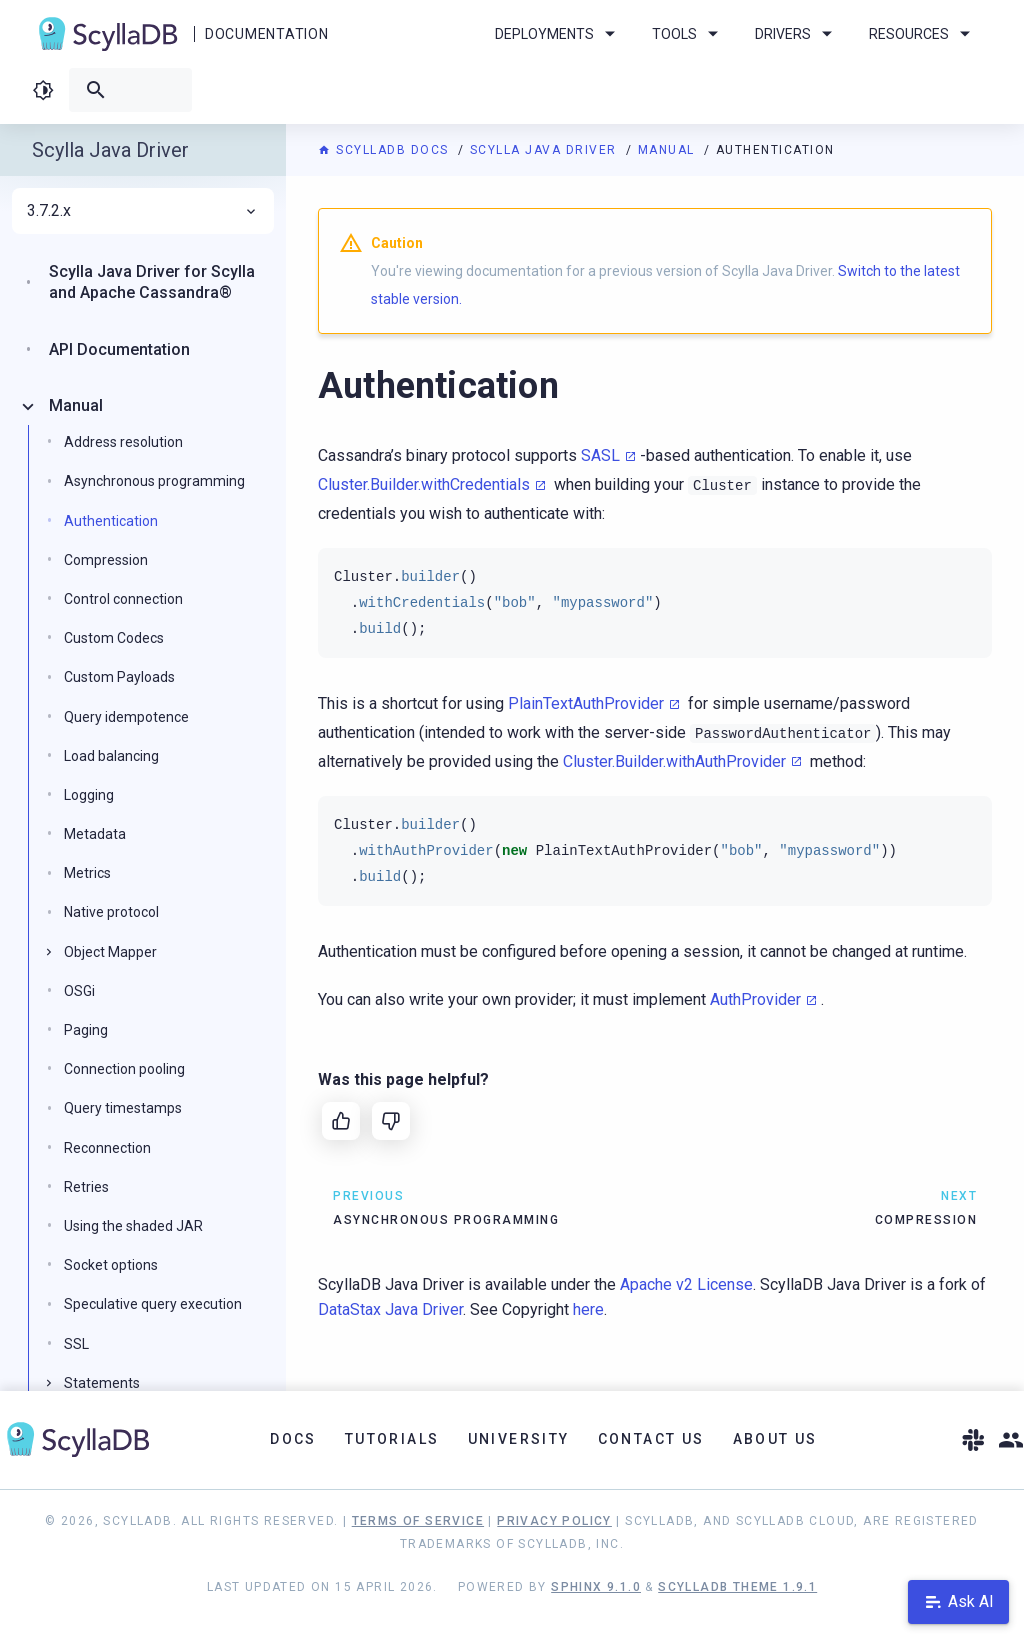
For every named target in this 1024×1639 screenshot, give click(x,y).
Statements (102, 1383)
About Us (775, 1439)
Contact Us (651, 1439)
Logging (89, 795)
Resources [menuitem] (923, 34)
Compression (106, 560)
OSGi (79, 991)
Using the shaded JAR (133, 1226)
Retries (86, 1187)
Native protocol (111, 912)
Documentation (266, 34)
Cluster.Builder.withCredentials (424, 484)
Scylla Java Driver (546, 150)
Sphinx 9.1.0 (596, 1587)
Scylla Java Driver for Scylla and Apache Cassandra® (152, 282)
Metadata (95, 834)
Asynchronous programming (154, 481)
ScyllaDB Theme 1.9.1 (737, 1587)
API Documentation (119, 349)
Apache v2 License (686, 1284)
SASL (600, 455)
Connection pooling (124, 1069)
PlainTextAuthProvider (586, 703)
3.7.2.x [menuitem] (143, 211)
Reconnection (107, 1148)
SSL (76, 1344)
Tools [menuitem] (688, 34)
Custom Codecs (114, 638)
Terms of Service (418, 1521)
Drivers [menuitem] (797, 34)
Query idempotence (126, 717)
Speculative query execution (153, 1304)
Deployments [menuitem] (558, 34)
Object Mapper (110, 952)
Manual (669, 150)
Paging (86, 1030)
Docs (293, 1439)
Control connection (123, 599)
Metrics (87, 873)
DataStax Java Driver (390, 1309)
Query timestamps (123, 1108)
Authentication (111, 521)
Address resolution (123, 442)
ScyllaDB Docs (385, 150)
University (519, 1439)
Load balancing (111, 756)
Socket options (111, 1265)
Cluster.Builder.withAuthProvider (674, 761)
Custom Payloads (119, 677)
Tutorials (392, 1439)
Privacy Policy (554, 1521)
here (588, 1309)
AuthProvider (755, 999)
